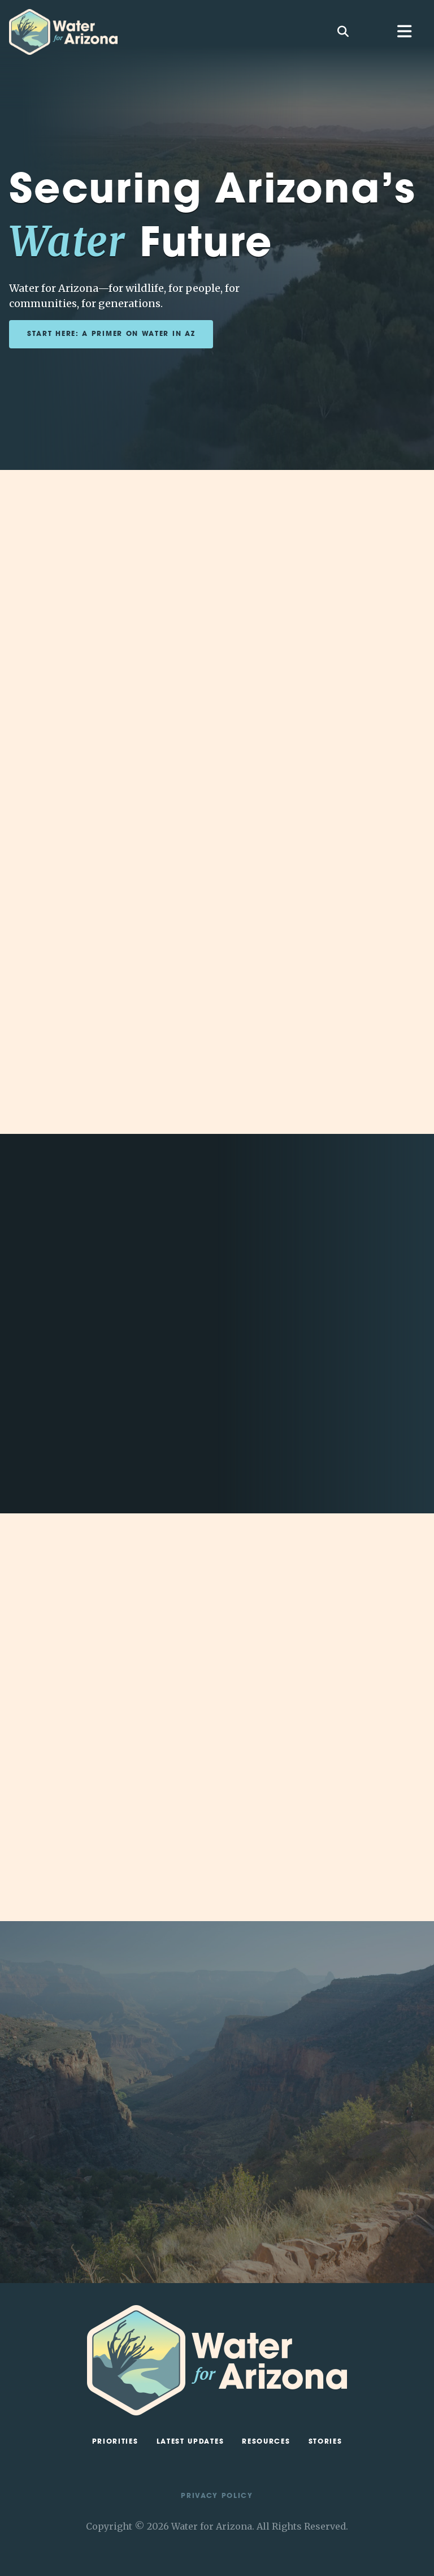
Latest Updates (190, 2442)
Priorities (115, 2442)
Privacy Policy (217, 2496)
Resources (266, 2442)
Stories (325, 2442)
